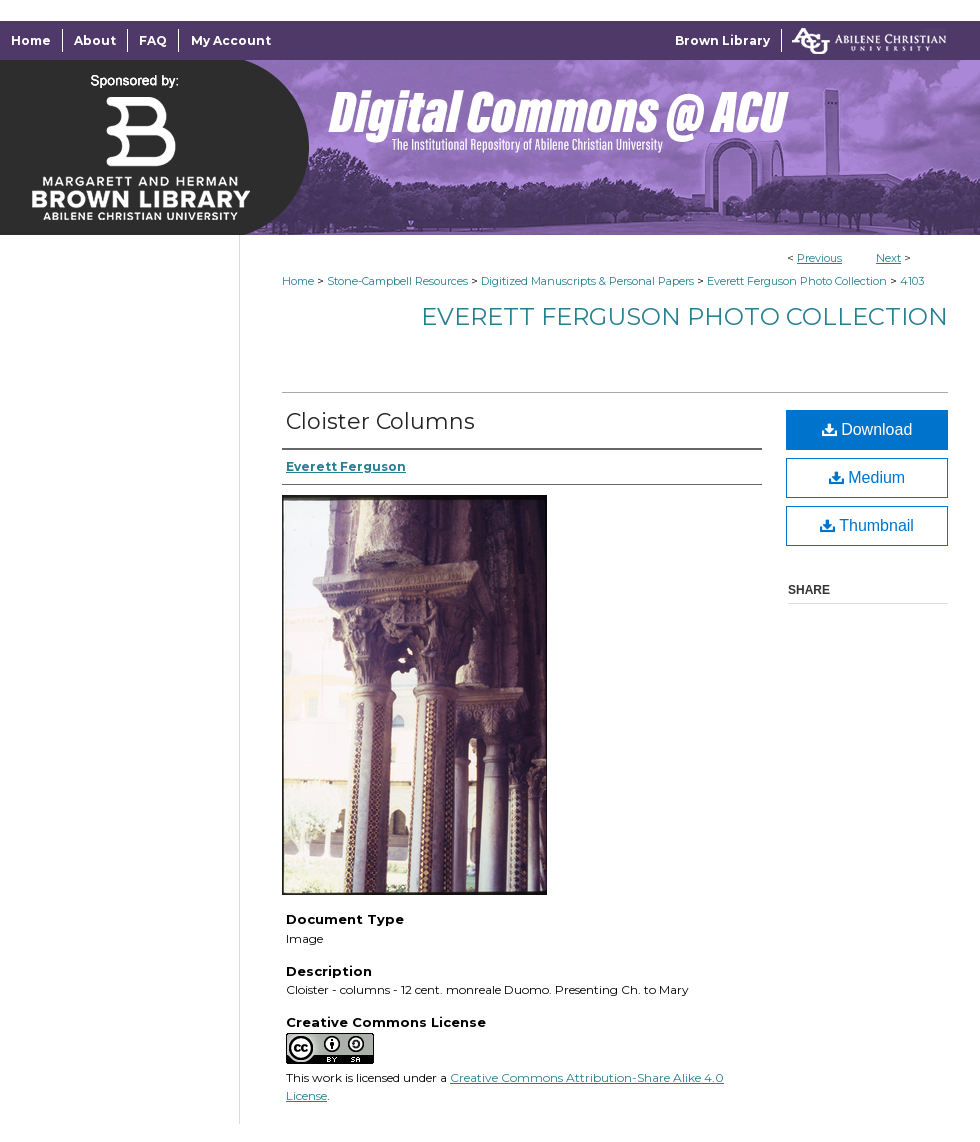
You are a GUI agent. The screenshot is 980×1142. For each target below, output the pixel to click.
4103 (912, 281)
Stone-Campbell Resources (397, 281)
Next (888, 258)
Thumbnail (867, 525)
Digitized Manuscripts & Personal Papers (587, 281)
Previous (819, 258)
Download (867, 429)
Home (298, 281)
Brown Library (722, 40)
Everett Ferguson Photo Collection (797, 281)
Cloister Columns (380, 421)
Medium (867, 477)
